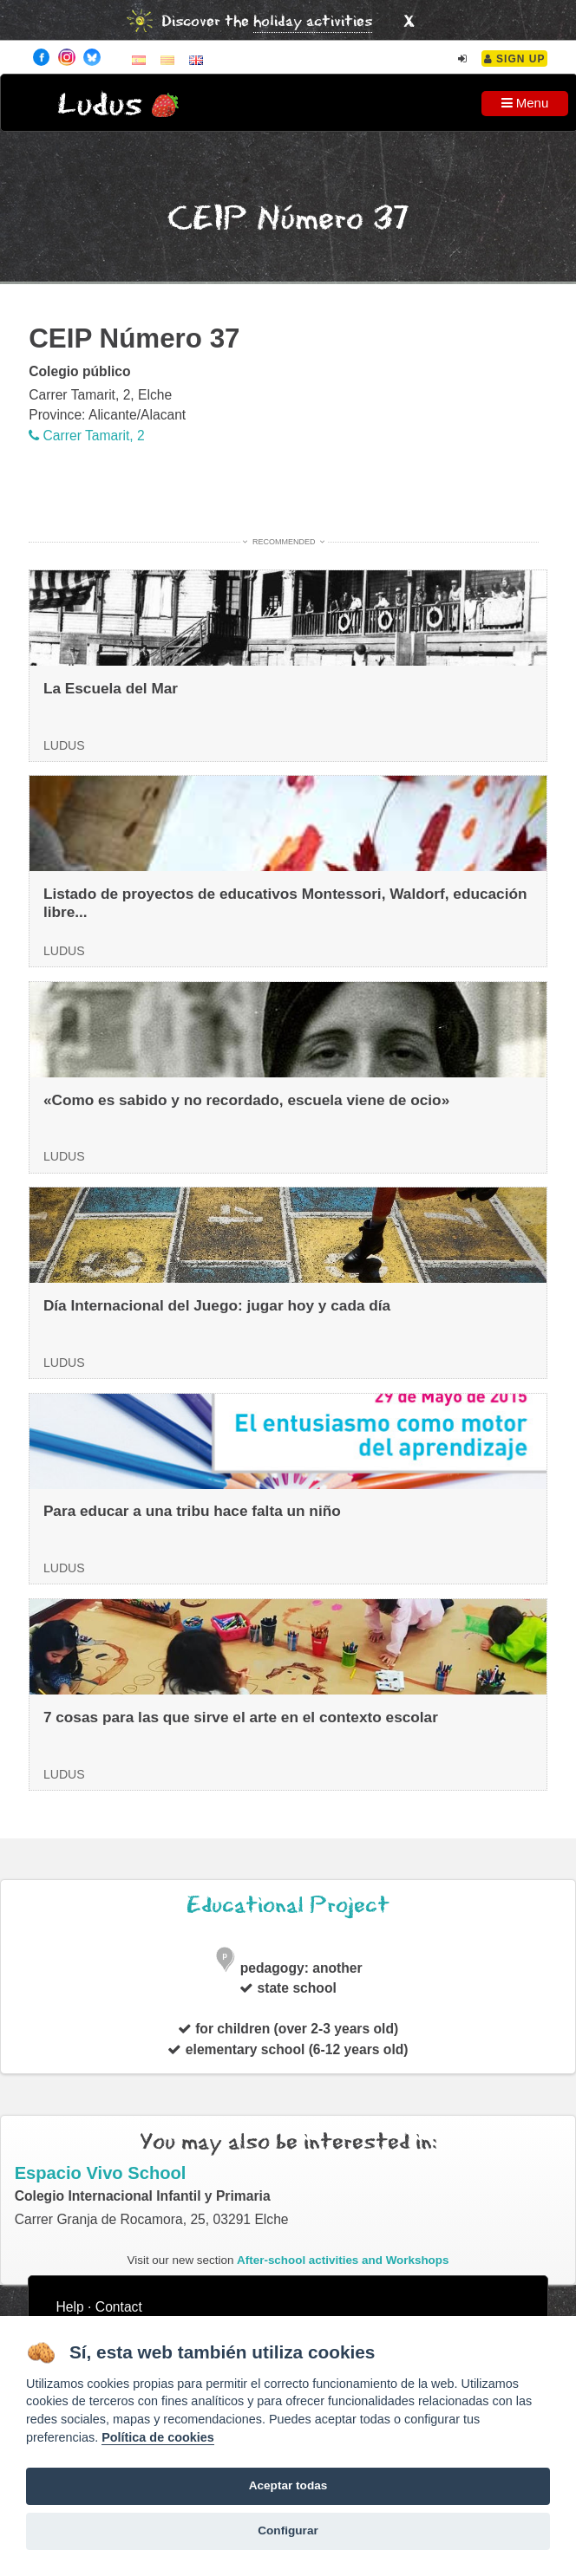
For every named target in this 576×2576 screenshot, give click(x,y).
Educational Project (288, 1905)
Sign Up (515, 59)
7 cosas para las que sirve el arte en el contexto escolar (240, 1717)
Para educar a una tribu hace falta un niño (192, 1510)
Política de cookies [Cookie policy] (157, 2437)
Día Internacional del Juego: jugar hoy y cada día (216, 1305)
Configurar (287, 2530)
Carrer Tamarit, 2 (87, 435)
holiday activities (312, 22)
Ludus (99, 105)
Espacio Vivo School (101, 2172)
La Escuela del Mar (110, 688)
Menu (525, 102)
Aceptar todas (288, 2485)
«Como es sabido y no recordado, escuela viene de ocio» (246, 1100)
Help (70, 2307)
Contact (118, 2307)
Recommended (283, 541)
